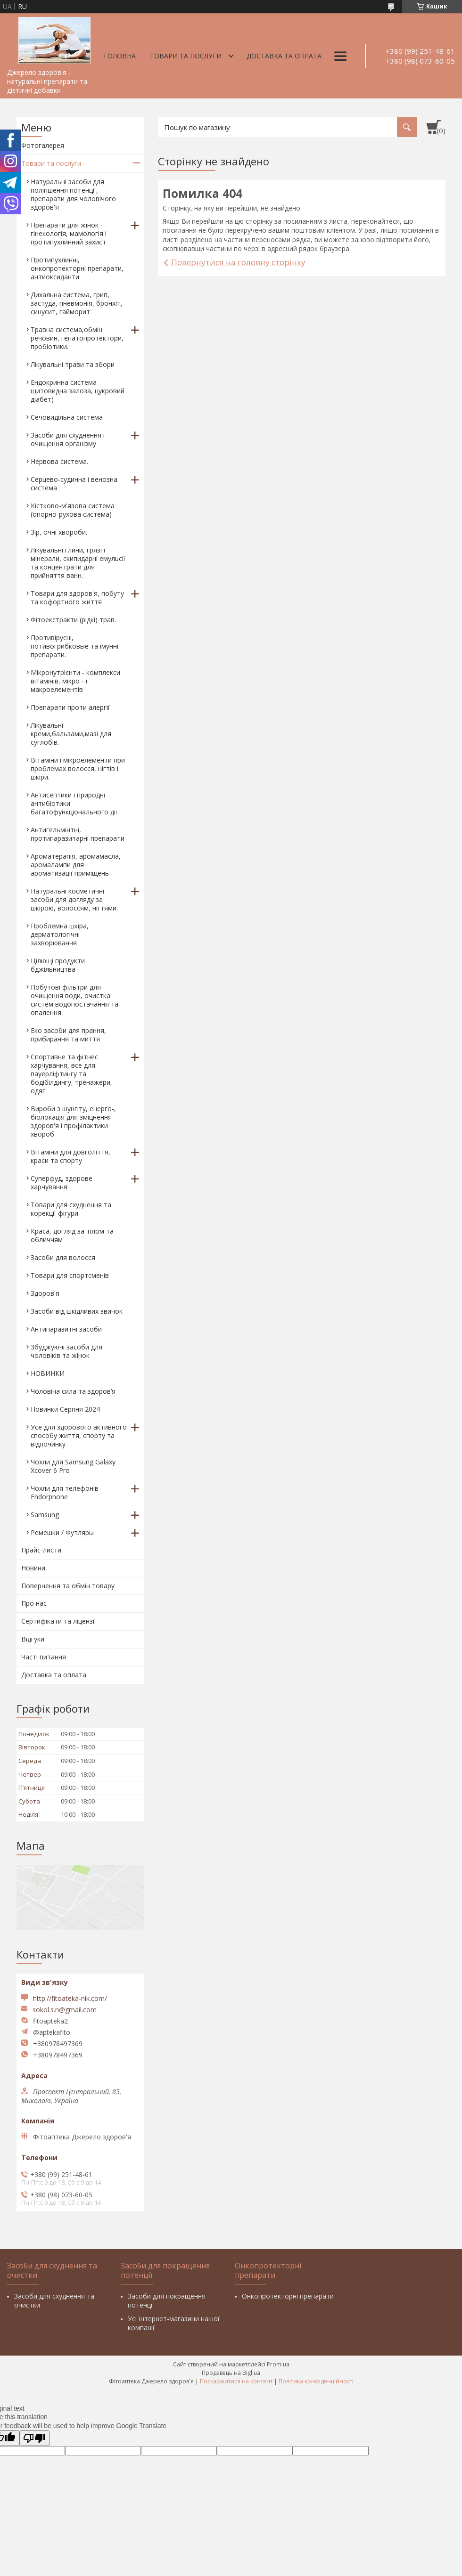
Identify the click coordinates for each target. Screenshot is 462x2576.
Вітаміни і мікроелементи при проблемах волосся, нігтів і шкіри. (78, 768)
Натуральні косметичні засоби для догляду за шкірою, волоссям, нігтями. (74, 899)
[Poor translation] (34, 2438)
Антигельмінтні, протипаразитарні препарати (77, 834)
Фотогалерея (42, 145)
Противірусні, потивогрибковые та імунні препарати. (74, 646)
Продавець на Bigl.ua (231, 2373)
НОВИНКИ (48, 1373)
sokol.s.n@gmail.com (65, 2010)
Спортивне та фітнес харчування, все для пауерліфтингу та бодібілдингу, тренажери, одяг (71, 1073)
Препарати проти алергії (70, 707)
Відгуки (32, 1638)
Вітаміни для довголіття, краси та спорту (70, 1156)
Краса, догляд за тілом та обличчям (72, 1235)
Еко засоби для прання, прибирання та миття (68, 1034)
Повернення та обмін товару (68, 1585)
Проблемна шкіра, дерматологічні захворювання (60, 934)
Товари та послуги (186, 55)
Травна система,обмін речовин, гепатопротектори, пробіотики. (77, 338)
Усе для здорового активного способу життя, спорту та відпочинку (79, 1435)
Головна (120, 55)
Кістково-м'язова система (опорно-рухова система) (73, 510)
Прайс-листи (41, 1549)
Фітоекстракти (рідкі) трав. (73, 619)
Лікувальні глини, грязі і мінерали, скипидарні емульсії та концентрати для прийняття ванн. (78, 562)
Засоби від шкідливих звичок (77, 1311)
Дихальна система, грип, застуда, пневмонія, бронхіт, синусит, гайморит (77, 303)
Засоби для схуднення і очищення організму (68, 439)
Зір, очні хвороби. (59, 532)
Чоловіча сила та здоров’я (73, 1391)
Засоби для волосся (63, 1257)
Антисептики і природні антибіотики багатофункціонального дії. (75, 803)
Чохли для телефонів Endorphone (65, 1492)
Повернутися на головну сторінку (238, 262)
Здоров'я (45, 1293)
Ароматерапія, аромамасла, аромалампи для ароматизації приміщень (76, 865)
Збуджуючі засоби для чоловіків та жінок (66, 1351)
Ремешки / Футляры (62, 1532)
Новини (33, 1567)
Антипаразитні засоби (66, 1329)
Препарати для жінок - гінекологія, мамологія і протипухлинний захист (69, 233)
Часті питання (43, 1656)
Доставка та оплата (284, 55)
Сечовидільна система (67, 417)
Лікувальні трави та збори (73, 364)
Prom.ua (278, 2364)
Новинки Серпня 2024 (65, 1409)
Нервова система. (59, 461)
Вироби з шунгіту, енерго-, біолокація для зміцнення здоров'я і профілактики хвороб (73, 1121)
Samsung (45, 1514)
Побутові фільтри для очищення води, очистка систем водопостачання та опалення (74, 1000)
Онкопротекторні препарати (288, 2296)
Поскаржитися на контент (236, 2381)
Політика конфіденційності (316, 2381)
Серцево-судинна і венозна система (74, 483)
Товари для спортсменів (70, 1275)
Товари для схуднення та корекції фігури (71, 1209)
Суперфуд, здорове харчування (61, 1182)
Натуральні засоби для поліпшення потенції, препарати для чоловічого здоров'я (73, 194)
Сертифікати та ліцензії (58, 1621)
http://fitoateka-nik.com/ (70, 1998)
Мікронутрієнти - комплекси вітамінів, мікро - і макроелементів (75, 681)
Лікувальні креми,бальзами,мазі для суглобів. (71, 734)
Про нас (34, 1603)
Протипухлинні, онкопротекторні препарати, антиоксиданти (77, 268)
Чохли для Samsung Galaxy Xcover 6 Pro (73, 1466)
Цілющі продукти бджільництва (58, 965)
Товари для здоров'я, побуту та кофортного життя (77, 597)
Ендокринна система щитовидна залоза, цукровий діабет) (77, 391)
